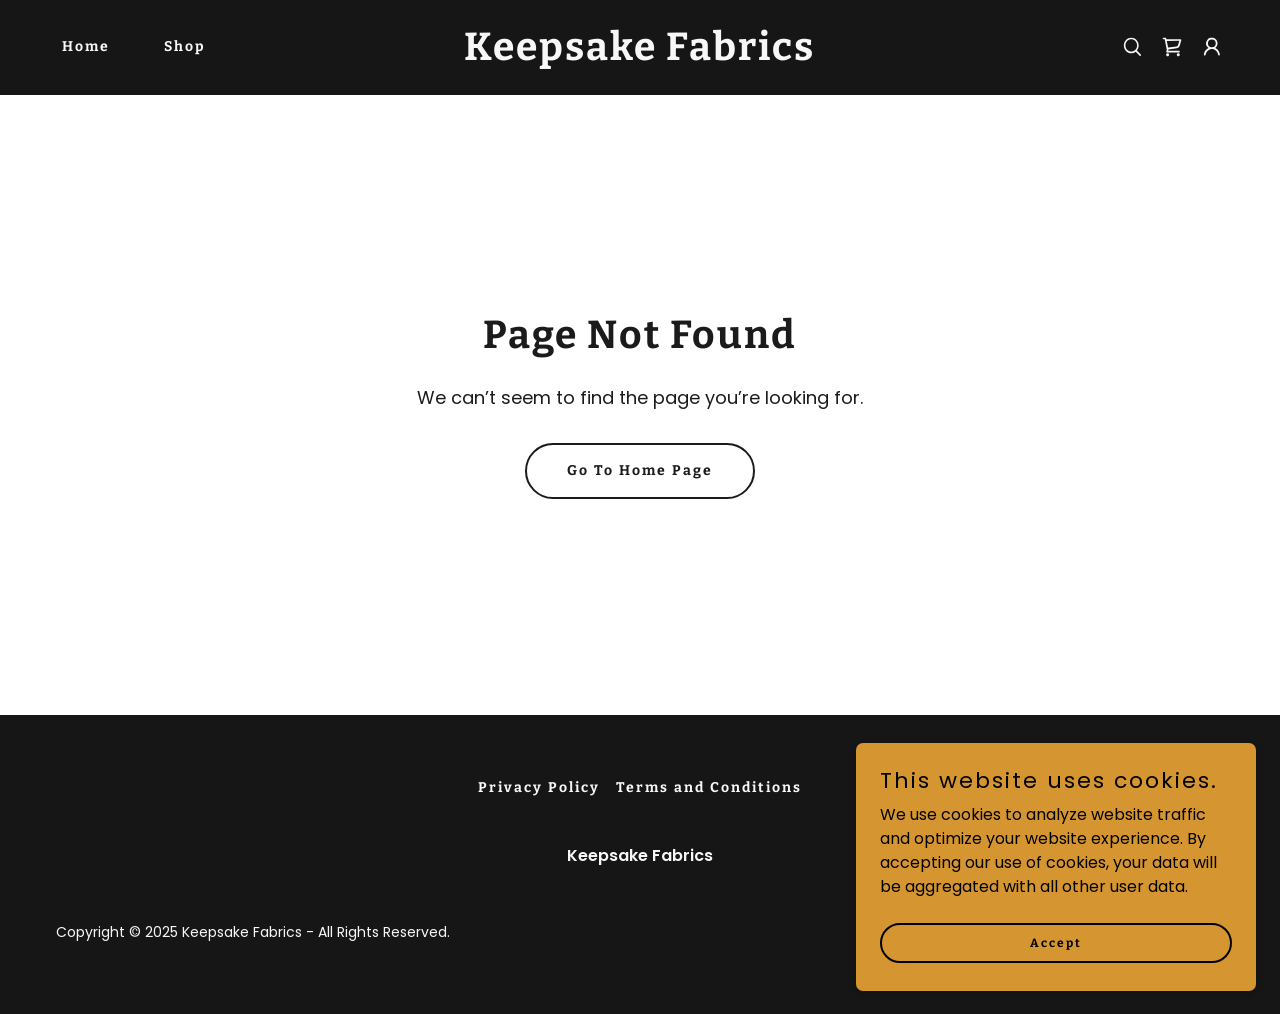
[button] (1212, 47)
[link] (640, 54)
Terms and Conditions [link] (709, 787)
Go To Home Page (640, 470)
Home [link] (86, 46)
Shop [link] (185, 46)
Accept (1056, 983)
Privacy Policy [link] (539, 787)
